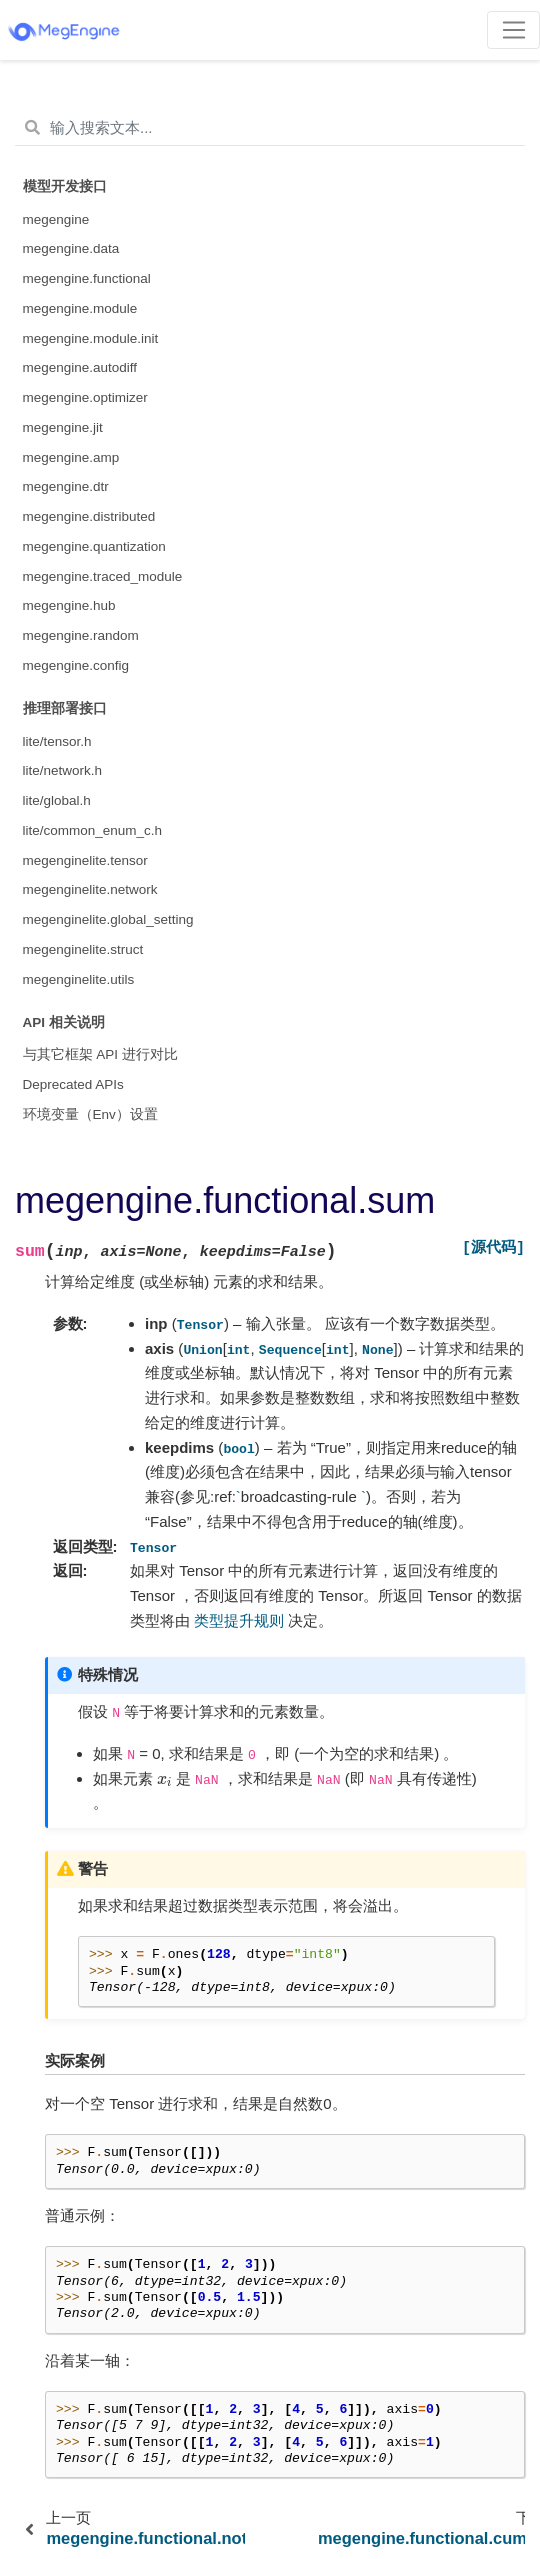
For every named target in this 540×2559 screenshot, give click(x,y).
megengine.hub (69, 605)
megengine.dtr (66, 486)
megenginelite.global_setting (108, 919)
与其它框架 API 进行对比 (100, 1054)
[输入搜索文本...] (270, 128)
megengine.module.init (91, 338)
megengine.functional (87, 278)
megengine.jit (63, 427)
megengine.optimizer (85, 397)
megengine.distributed (89, 516)
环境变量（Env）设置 (90, 1114)
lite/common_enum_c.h (93, 830)
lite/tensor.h (57, 741)
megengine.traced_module (103, 576)
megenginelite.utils (79, 979)
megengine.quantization (94, 546)
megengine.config (76, 665)
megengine (56, 219)
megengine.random (81, 635)
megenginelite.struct (83, 949)
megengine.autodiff (80, 367)
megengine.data (71, 248)
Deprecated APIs (73, 1084)
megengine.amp (71, 457)
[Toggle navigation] (513, 30)
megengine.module (80, 308)
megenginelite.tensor (85, 860)
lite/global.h (57, 800)
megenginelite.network (90, 889)
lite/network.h (63, 770)
